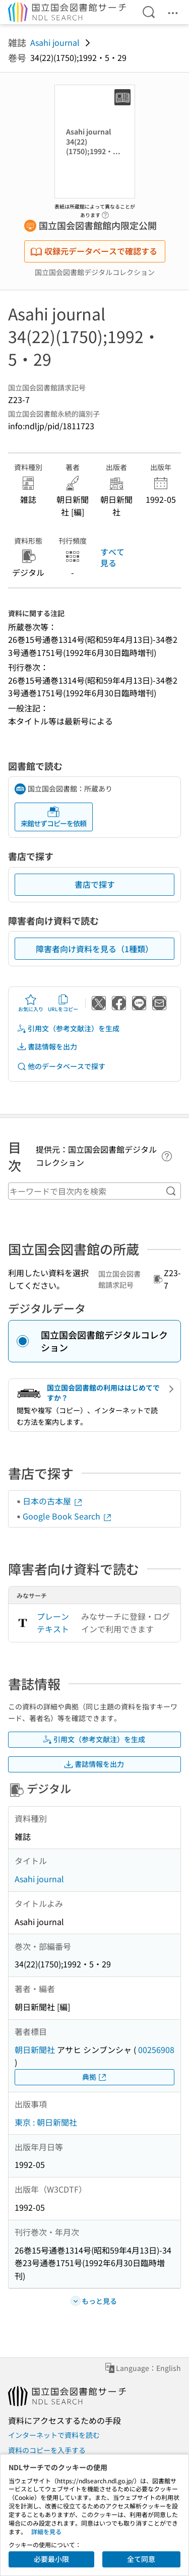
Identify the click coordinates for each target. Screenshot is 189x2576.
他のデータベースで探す (61, 1066)
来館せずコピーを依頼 (53, 817)
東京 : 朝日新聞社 (46, 2122)
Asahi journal (55, 42)
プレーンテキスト (53, 1622)
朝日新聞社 (35, 2049)
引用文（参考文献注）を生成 (68, 1028)
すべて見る (112, 557)
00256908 (156, 2049)
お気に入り (30, 1003)
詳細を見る (46, 2531)
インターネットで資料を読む (54, 2435)
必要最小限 (51, 2559)
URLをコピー (63, 1003)
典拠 (94, 2077)
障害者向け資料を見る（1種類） (94, 949)
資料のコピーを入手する (47, 2450)
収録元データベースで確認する (93, 251)
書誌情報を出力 (47, 1046)
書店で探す (95, 884)
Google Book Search (67, 1516)
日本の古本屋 (53, 1501)
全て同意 (141, 2559)
